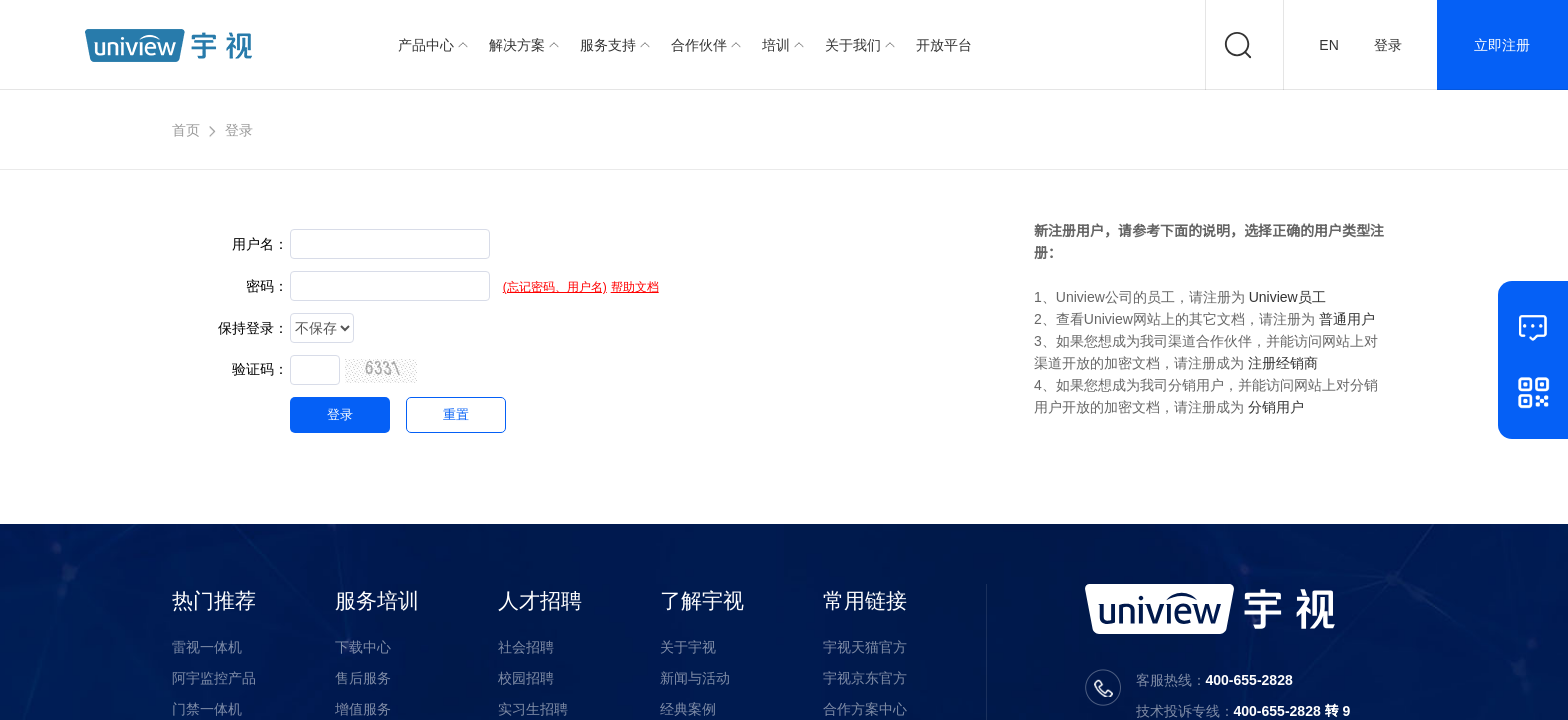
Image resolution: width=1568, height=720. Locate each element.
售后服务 (363, 678)
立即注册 (1502, 45)
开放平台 (944, 45)
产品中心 (426, 45)
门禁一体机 (207, 709)
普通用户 (1347, 319)
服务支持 (608, 45)
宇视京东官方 (865, 678)
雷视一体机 (207, 647)
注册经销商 (1283, 363)
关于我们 (853, 45)
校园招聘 (526, 678)
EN (1328, 45)
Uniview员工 (1287, 297)
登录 (1388, 45)
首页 (186, 130)
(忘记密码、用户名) (555, 287)
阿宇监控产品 (214, 678)
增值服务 (363, 709)
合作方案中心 (865, 709)
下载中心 (363, 647)
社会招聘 (526, 647)
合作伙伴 (699, 45)
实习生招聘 (533, 709)
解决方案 (517, 45)
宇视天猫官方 (865, 647)
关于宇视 (688, 647)
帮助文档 (635, 287)
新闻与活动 (695, 678)
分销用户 (1276, 407)
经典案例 (688, 709)
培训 (776, 45)
